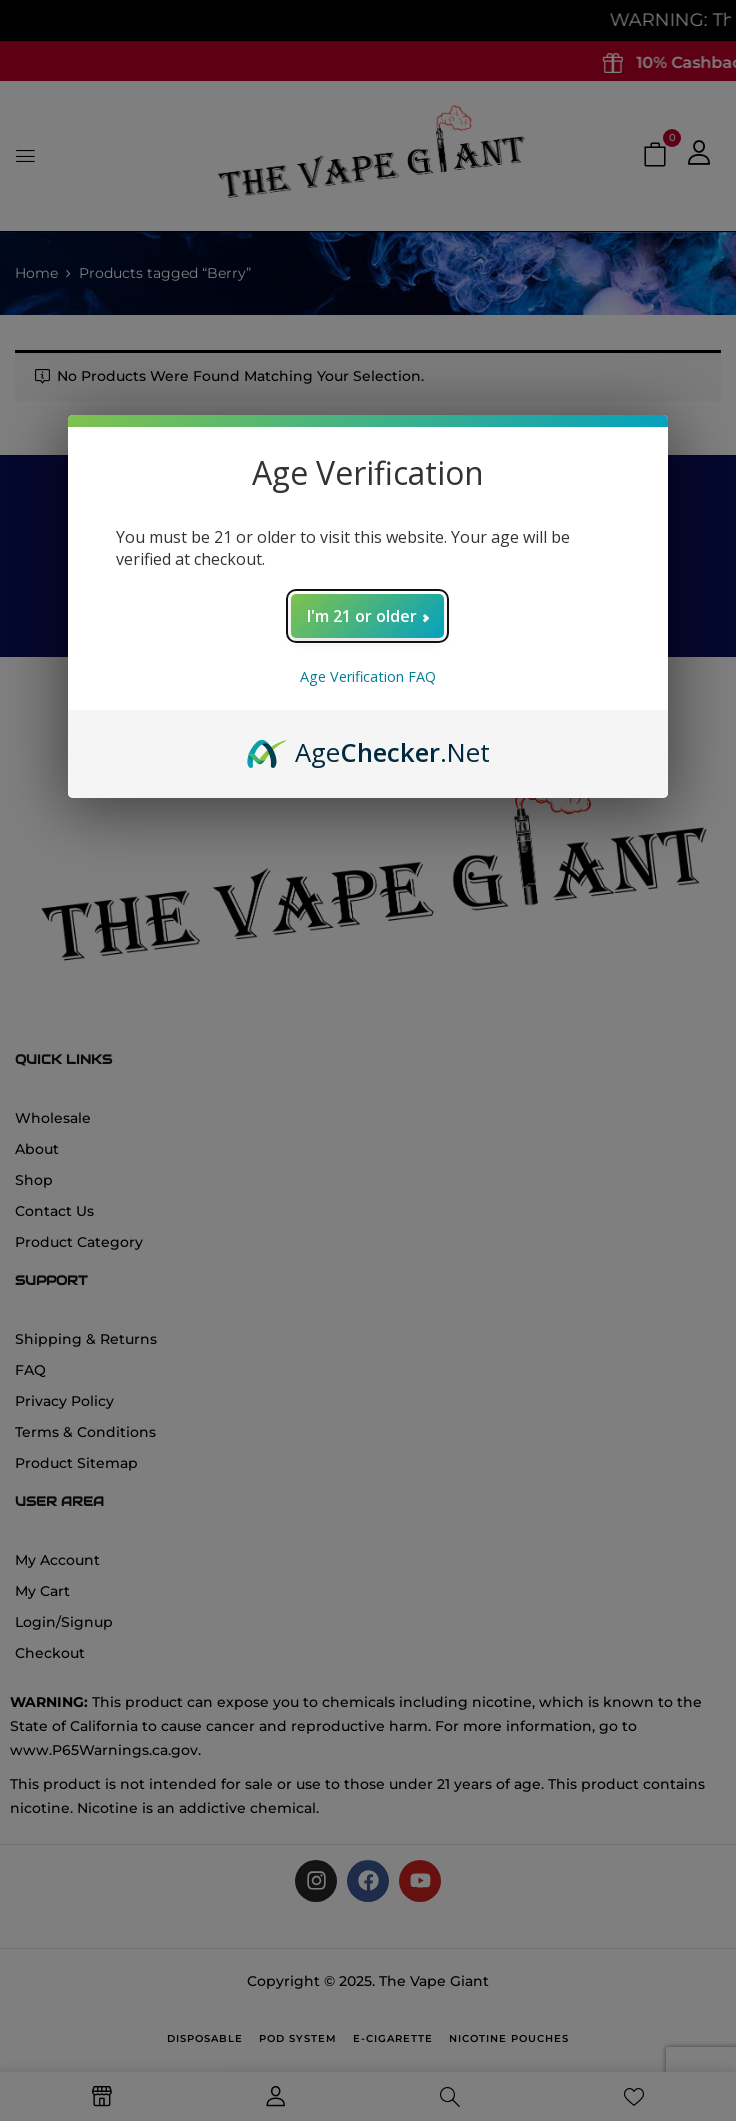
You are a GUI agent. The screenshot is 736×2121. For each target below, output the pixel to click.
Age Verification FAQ (368, 676)
